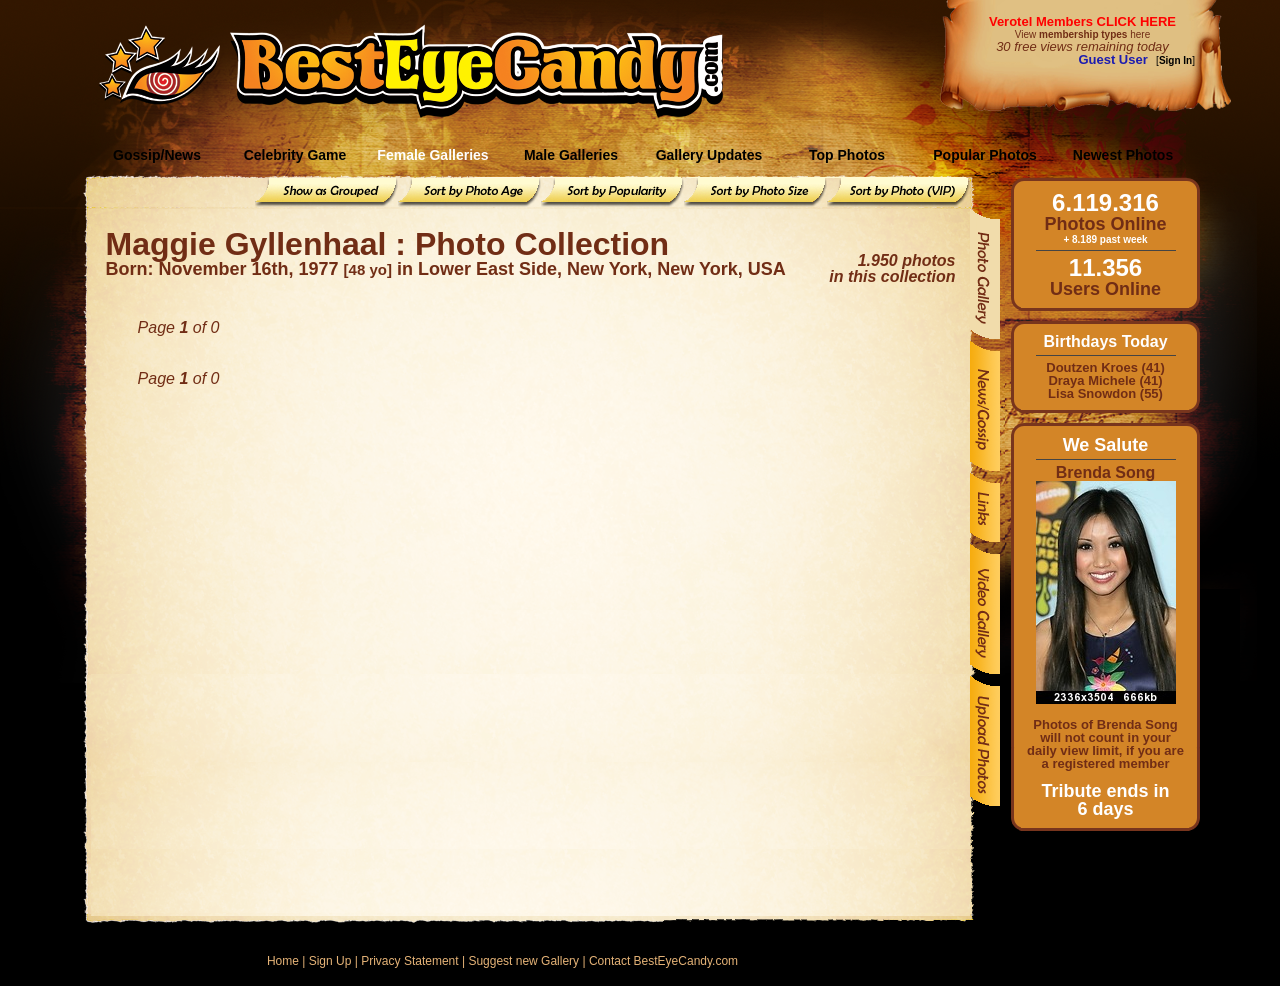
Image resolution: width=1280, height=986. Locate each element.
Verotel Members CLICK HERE (1082, 21)
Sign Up (330, 961)
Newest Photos (1123, 155)
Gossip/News (157, 155)
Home (283, 961)
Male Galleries (571, 155)
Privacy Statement (409, 961)
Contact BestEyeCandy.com (663, 961)
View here (1082, 34)
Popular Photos (984, 155)
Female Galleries (432, 155)
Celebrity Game (295, 155)
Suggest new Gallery (523, 961)
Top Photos (847, 155)
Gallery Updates (709, 155)
